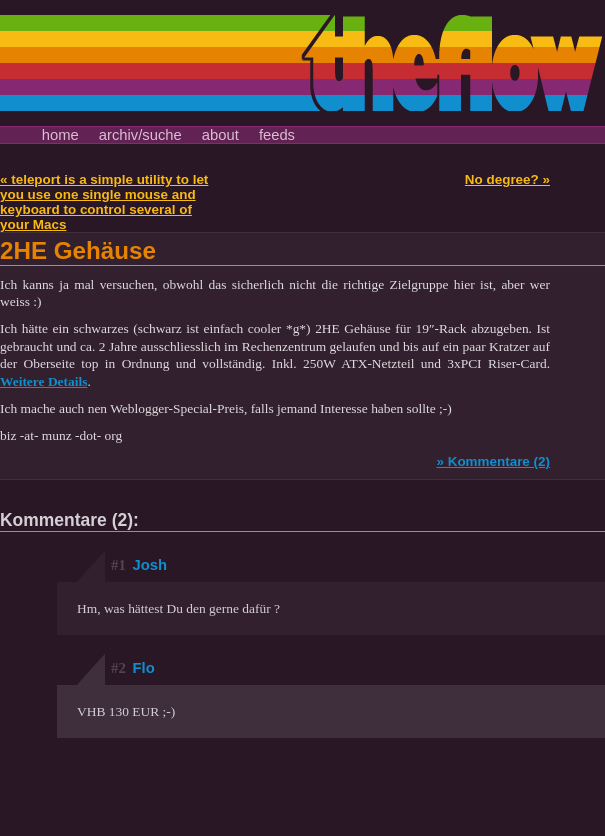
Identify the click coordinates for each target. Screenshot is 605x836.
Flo (201, 668)
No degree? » (507, 179)
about (220, 135)
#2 (118, 668)
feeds (277, 135)
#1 (118, 565)
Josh (223, 565)
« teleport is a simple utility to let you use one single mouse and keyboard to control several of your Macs (104, 202)
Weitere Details (43, 381)
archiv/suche (140, 135)
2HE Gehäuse (78, 250)
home (60, 135)
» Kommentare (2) (493, 461)
